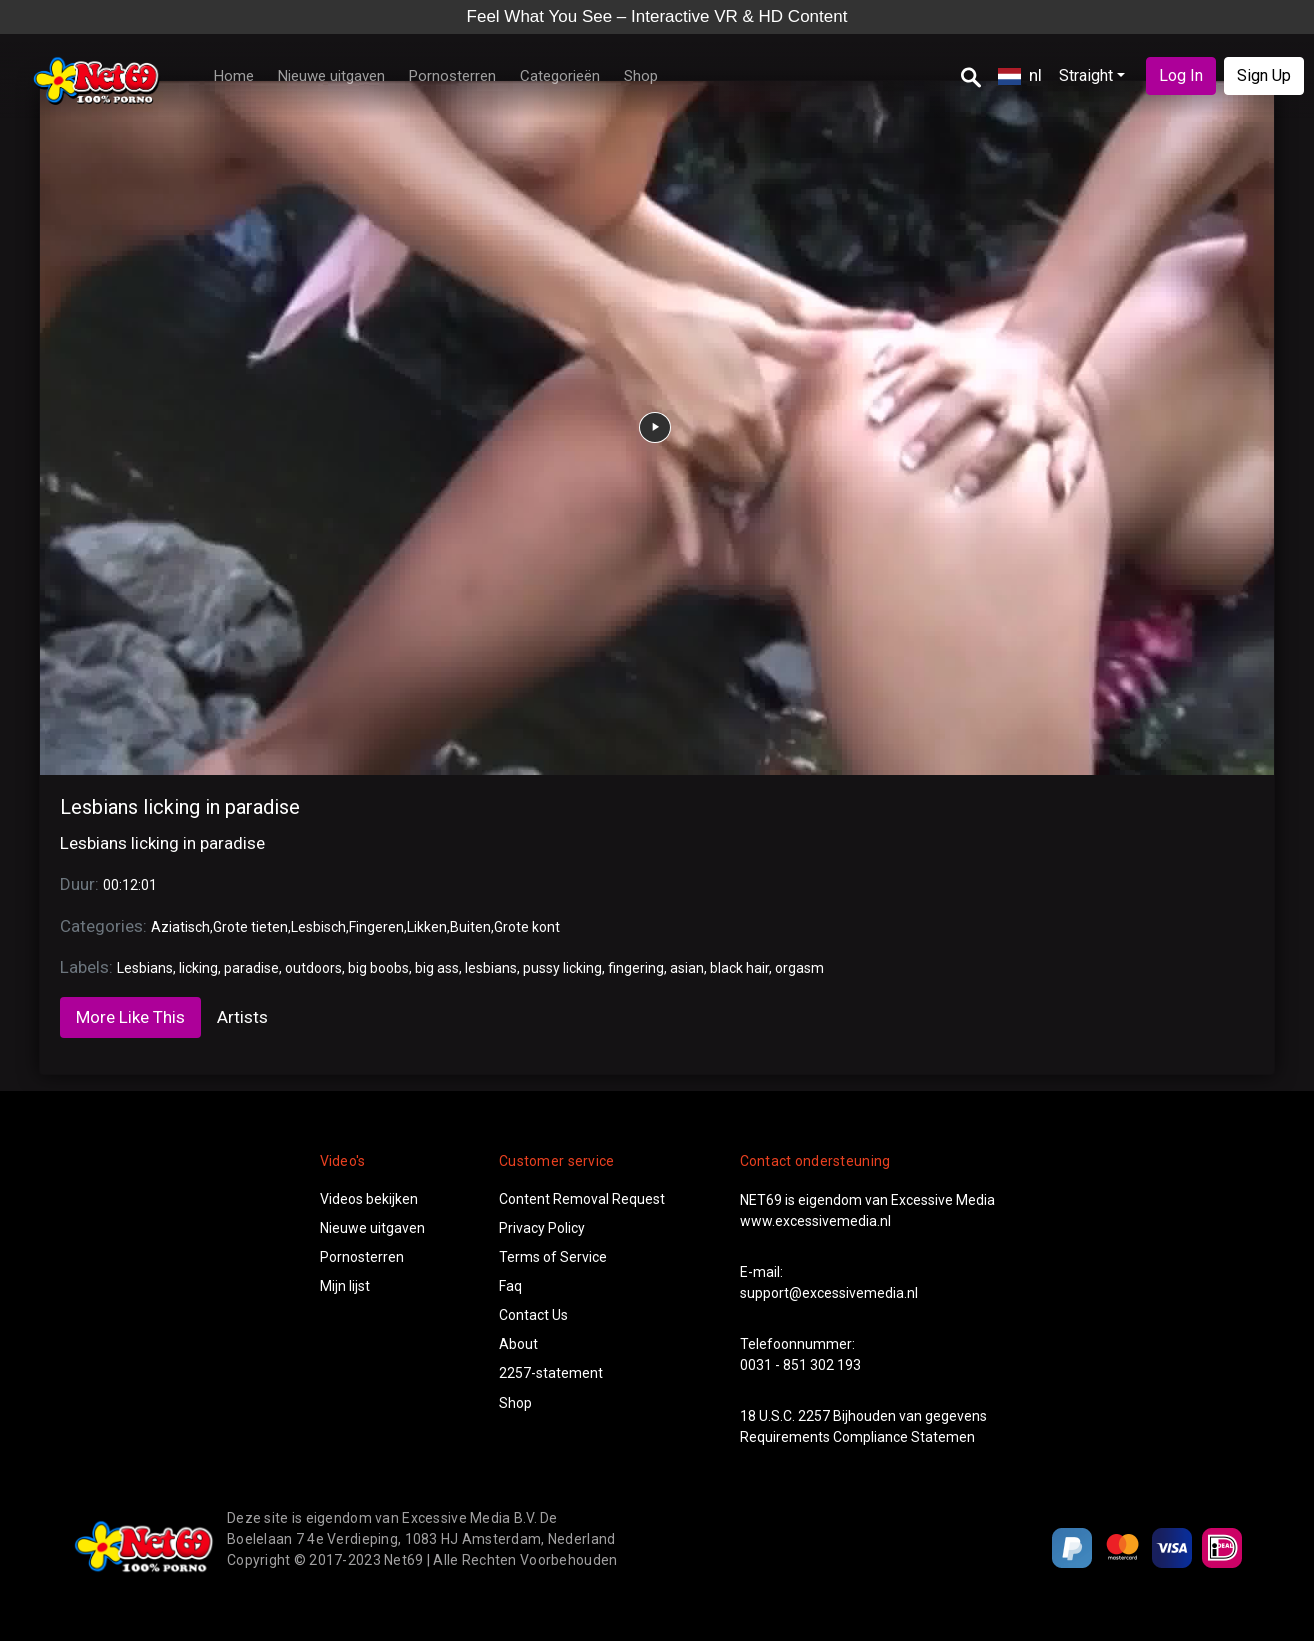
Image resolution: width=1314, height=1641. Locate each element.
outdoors (313, 968)
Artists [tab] (242, 1017)
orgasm (799, 968)
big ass (437, 968)
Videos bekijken (369, 1199)
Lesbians (145, 968)
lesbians (491, 968)
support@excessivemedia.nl (829, 1293)
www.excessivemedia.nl (815, 1221)
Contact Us (533, 1315)
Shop (641, 76)
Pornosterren (452, 76)
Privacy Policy (542, 1228)
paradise (251, 968)
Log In (1181, 75)
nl (1020, 75)
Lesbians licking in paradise (180, 807)
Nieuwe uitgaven (331, 76)
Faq (510, 1286)
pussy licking (562, 968)
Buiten (470, 927)
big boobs (378, 968)
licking (198, 968)
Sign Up (1264, 75)
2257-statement (551, 1373)
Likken (427, 927)
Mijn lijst (345, 1286)
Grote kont (527, 927)
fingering (636, 968)
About (518, 1344)
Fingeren (376, 927)
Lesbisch (318, 927)
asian (687, 968)
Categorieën (560, 76)
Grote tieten (250, 927)
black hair (739, 968)
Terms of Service (553, 1257)
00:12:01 (130, 885)
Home (234, 76)
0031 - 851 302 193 (800, 1365)
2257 (814, 1416)
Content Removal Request (582, 1199)
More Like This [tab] (130, 1017)
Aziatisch (180, 927)
